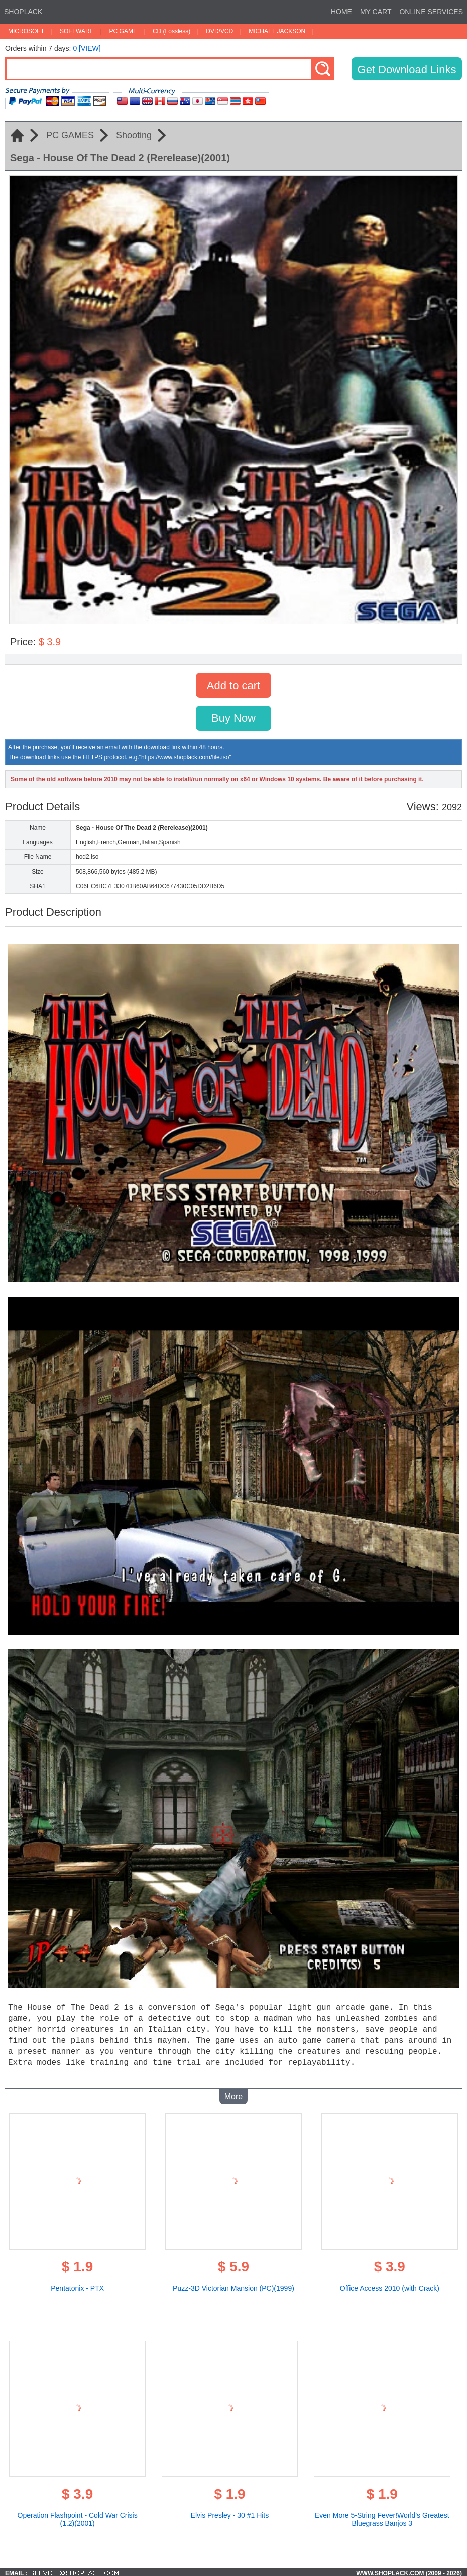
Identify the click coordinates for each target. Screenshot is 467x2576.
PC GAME (123, 31)
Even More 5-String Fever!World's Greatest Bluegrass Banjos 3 (382, 2516)
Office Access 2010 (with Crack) (389, 2285)
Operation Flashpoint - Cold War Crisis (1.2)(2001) (78, 2516)
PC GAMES (70, 135)
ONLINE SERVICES (431, 12)
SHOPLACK (23, 12)
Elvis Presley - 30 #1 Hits (230, 2512)
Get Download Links (407, 69)
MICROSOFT (26, 31)
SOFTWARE (77, 31)
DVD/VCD (219, 31)
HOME (341, 12)
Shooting (134, 135)
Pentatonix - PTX (77, 2285)
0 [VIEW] (86, 48)
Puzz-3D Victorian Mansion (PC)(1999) (233, 2285)
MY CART (376, 12)
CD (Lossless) (171, 31)
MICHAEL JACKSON (277, 31)
